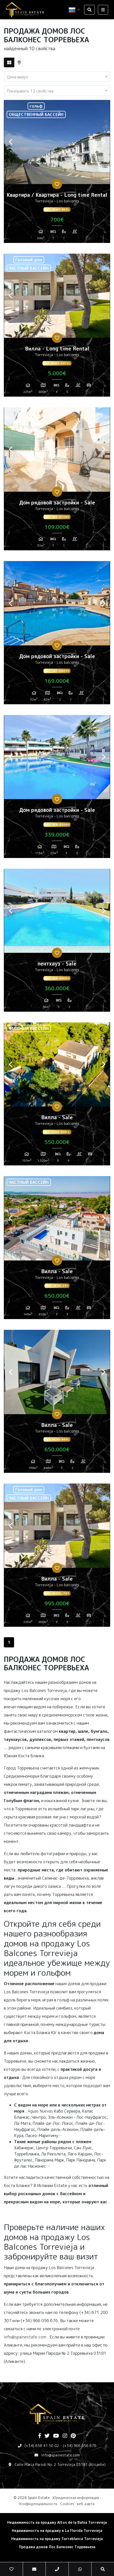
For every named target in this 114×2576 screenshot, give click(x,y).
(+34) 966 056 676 (79, 2445)
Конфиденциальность (38, 2503)
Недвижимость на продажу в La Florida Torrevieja (57, 2530)
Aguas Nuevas (40, 2111)
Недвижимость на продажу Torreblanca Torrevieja (57, 2538)
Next (103, 142)
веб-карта (86, 2503)
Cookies (67, 2503)
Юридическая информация (76, 2497)
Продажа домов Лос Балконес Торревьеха (57, 2546)
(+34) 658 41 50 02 (42, 2445)
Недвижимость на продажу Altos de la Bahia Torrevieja (57, 2522)
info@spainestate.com (25, 2337)
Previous (10, 142)
